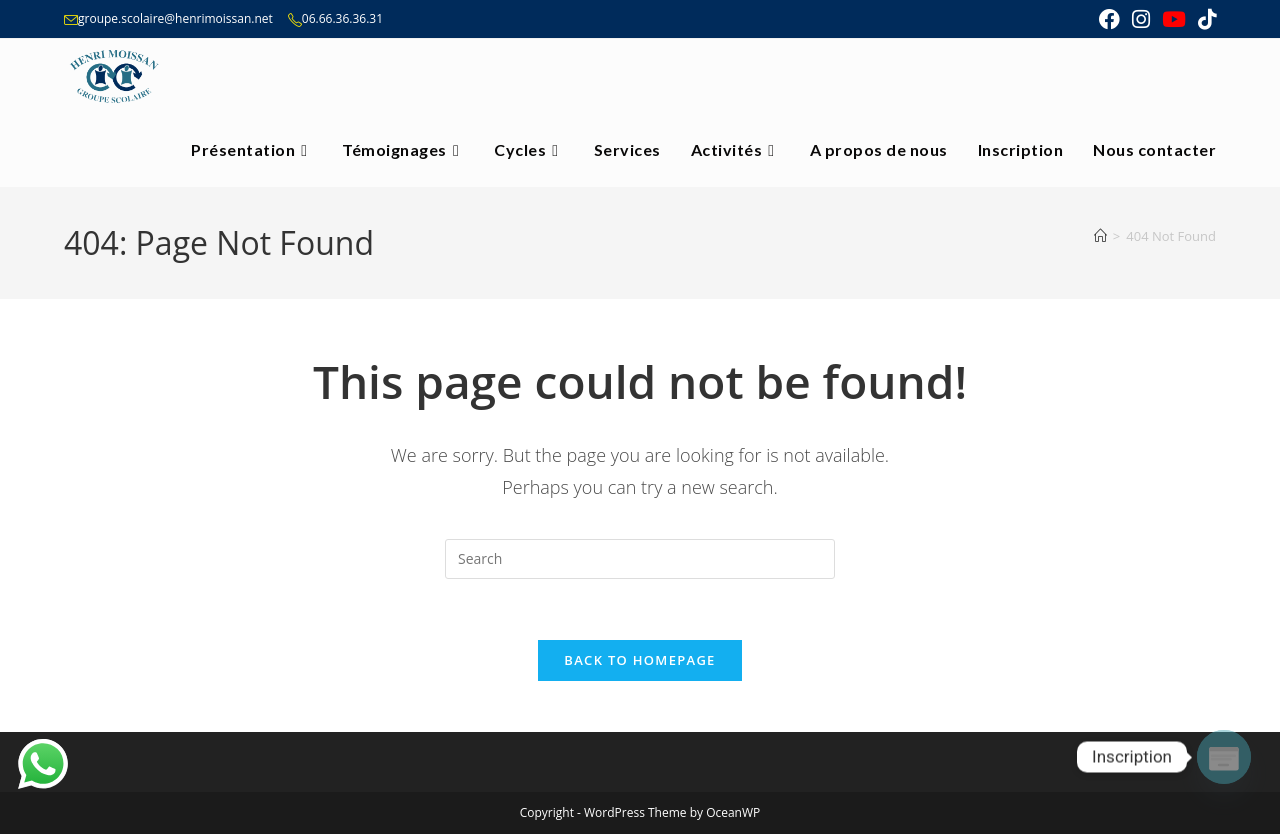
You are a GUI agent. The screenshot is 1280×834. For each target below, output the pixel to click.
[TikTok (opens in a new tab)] (1204, 19)
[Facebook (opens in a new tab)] (1109, 19)
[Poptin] (1224, 757)
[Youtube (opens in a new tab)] (1174, 19)
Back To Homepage (639, 660)
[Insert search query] (640, 559)
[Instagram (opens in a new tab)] (1141, 19)
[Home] (1100, 236)
